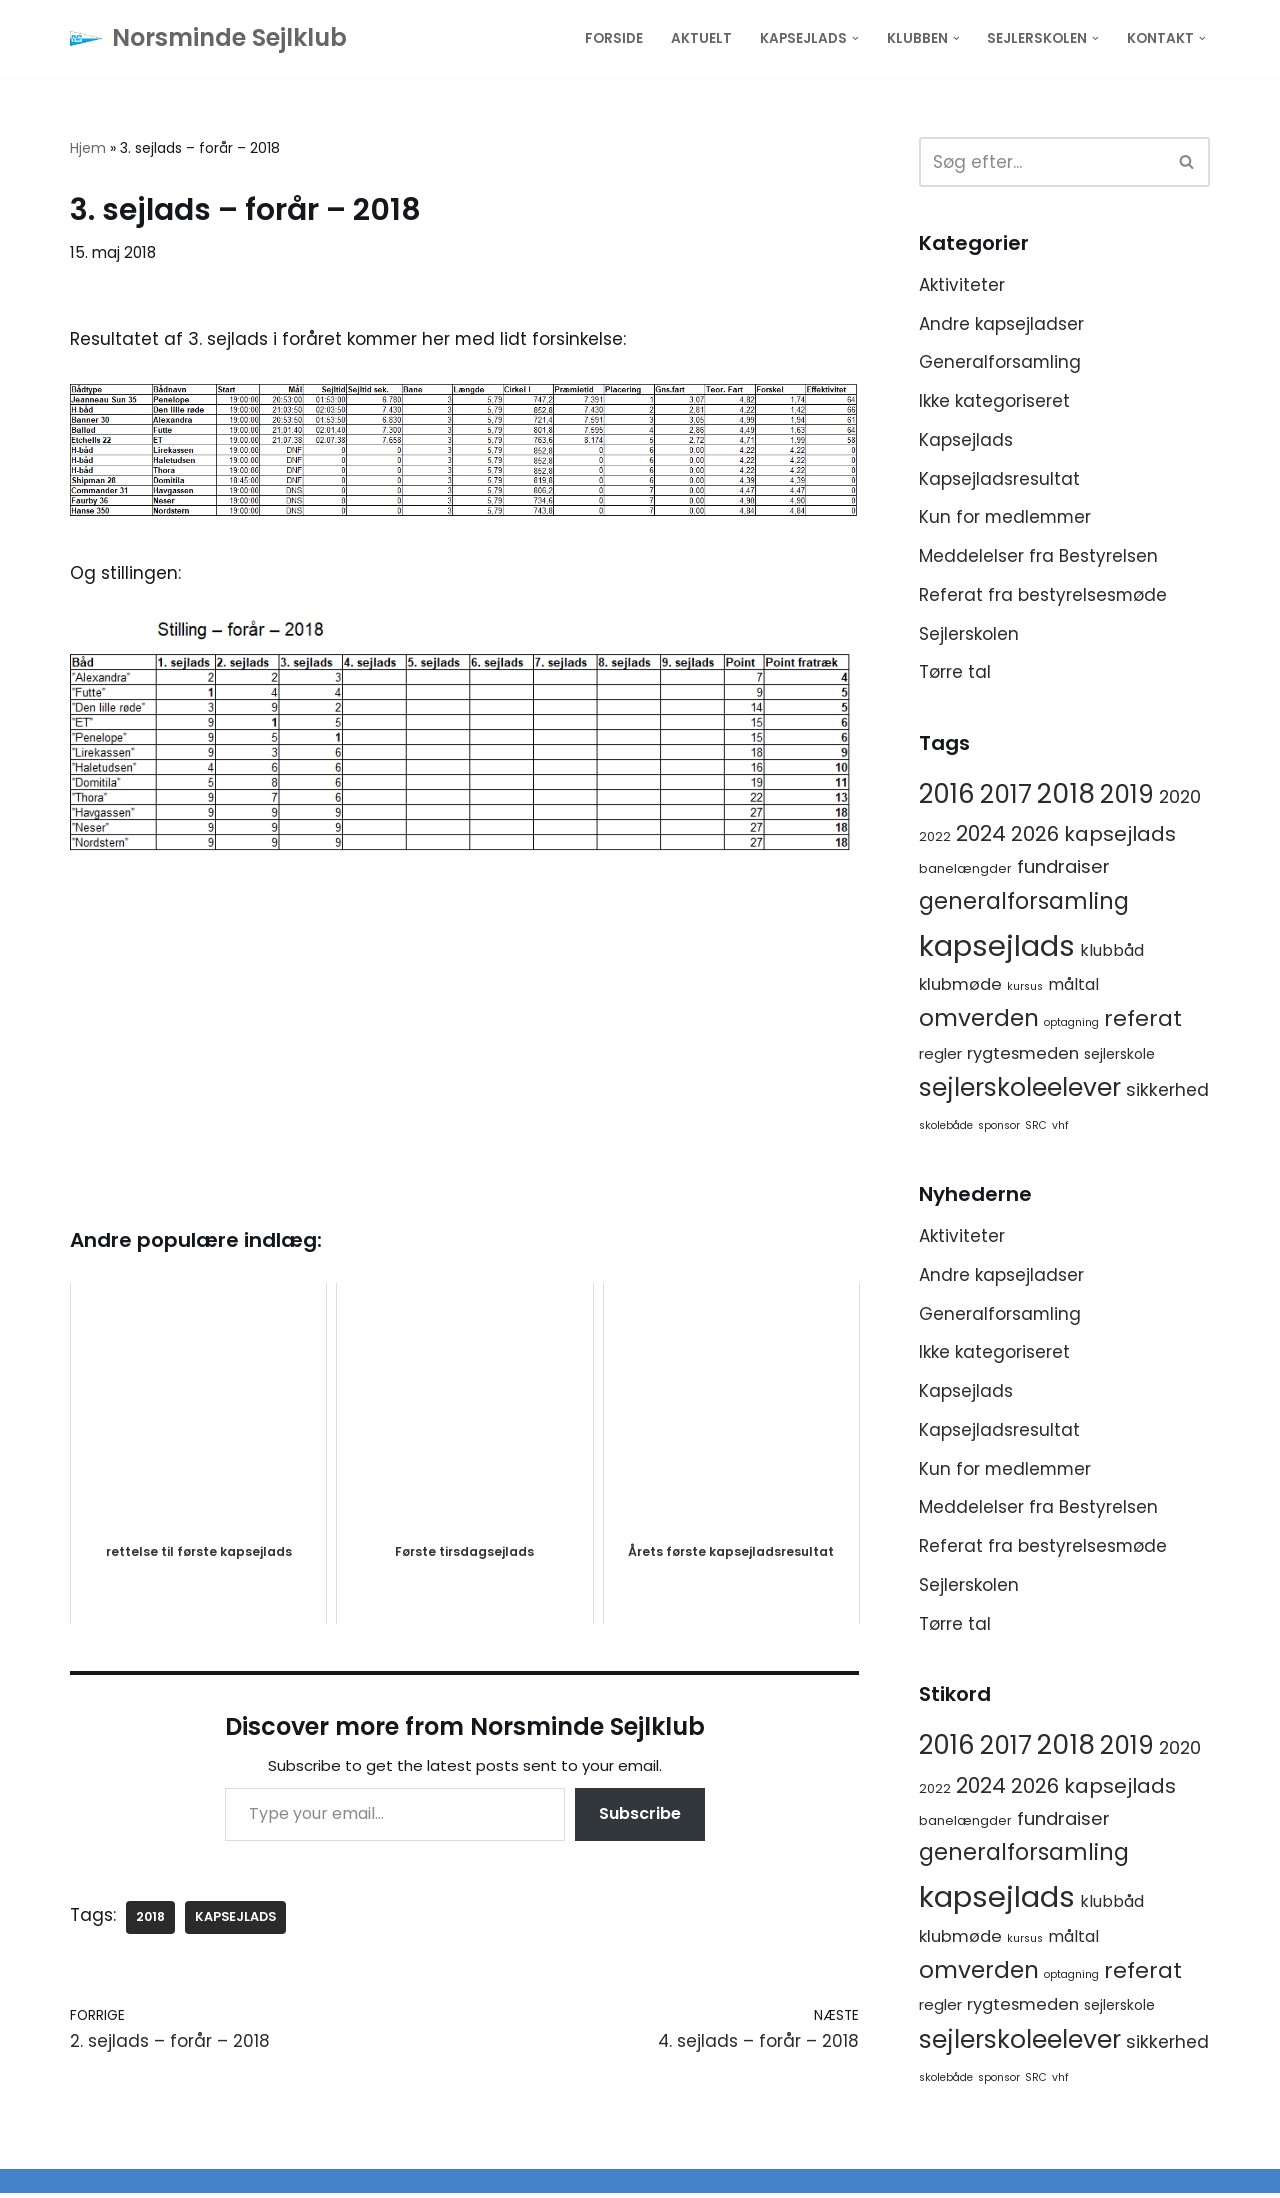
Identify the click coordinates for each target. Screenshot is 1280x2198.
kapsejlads (236, 1917)
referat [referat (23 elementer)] (1143, 1020)
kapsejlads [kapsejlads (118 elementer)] (997, 946)
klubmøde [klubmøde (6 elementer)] (960, 986)
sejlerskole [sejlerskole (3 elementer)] (1119, 1055)
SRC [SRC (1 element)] (1036, 1127)
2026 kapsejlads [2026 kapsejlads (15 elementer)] (1093, 836)
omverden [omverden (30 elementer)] (979, 1020)
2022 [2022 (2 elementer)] (935, 838)
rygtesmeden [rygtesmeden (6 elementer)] (1023, 1054)
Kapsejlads (966, 440)
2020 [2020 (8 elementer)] (1180, 799)
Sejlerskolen (969, 635)
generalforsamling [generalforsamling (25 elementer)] (1024, 902)
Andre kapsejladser (1001, 324)
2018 (151, 1917)
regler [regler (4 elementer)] (940, 1054)
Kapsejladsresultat (999, 479)
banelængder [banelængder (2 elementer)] (965, 870)
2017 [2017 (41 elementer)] (1006, 796)
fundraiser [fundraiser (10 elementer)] (1063, 868)
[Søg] (1042, 162)
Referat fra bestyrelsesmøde (1043, 596)
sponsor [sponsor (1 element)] (999, 1127)
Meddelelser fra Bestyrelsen (1038, 557)
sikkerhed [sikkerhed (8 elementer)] (1167, 1092)
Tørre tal (955, 674)
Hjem (88, 148)
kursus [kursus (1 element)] (1025, 988)
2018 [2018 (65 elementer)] (1066, 795)
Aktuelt (701, 38)
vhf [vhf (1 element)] (1060, 1127)
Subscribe (640, 1815)
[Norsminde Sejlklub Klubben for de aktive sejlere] (208, 38)
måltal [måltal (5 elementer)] (1073, 986)
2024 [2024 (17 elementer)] (981, 835)
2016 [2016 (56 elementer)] (947, 796)
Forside (614, 38)
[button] (855, 38)
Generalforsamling (1000, 363)
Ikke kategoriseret (994, 401)
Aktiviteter (962, 285)
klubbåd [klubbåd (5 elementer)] (1112, 951)
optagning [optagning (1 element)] (1071, 1024)
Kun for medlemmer (1006, 518)
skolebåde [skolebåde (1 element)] (946, 1127)
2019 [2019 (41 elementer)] (1127, 796)
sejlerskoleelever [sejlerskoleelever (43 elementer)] (1020, 1089)
